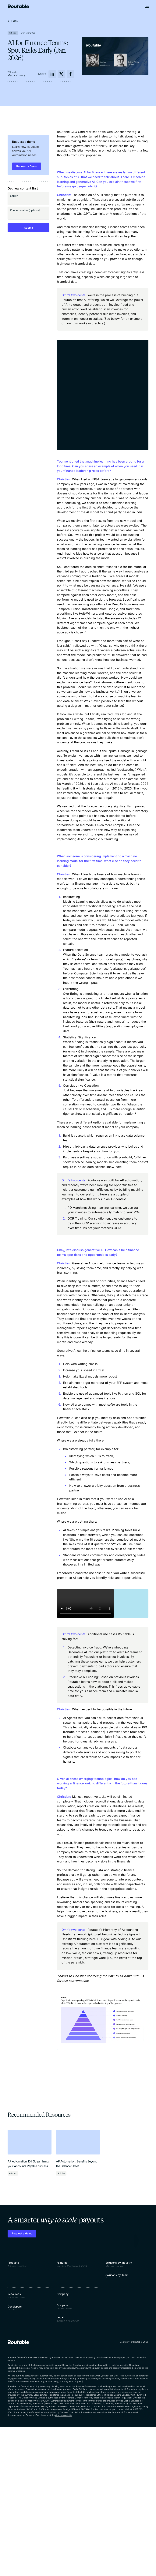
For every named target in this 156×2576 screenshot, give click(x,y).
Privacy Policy (66, 2436)
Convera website (63, 2564)
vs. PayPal (63, 2410)
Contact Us (64, 2469)
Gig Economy (114, 2274)
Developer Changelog (22, 2426)
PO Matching (65, 2279)
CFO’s (109, 2327)
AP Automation (17, 2268)
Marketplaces (114, 2268)
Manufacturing (115, 2295)
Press (60, 2373)
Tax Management (68, 2328)
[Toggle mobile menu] (147, 6)
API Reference (17, 2421)
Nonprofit (111, 2301)
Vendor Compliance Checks (75, 2333)
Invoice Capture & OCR (72, 2268)
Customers (15, 2378)
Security (13, 2290)
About (61, 2362)
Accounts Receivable (71, 2339)
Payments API (66, 2317)
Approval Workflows (70, 2274)
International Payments (72, 2306)
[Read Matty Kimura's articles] (16, 74)
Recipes (13, 2415)
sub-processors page (55, 2540)
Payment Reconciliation (72, 2284)
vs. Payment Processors (73, 2415)
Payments (14, 2274)
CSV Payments (66, 2311)
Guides (12, 2410)
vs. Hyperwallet (67, 2404)
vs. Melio (63, 2399)
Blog (11, 2367)
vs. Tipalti (63, 2394)
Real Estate (112, 2284)
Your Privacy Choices (71, 2452)
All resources (16, 2362)
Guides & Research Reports (26, 2373)
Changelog (15, 2389)
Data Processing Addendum (75, 2442)
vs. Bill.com (64, 2388)
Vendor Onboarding (70, 2322)
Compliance (65, 2295)
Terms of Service (68, 2431)
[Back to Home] (18, 6)
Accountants (113, 2322)
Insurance (112, 2279)
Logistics (111, 2290)
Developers (113, 2332)
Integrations (16, 2284)
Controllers (113, 2316)
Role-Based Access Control (75, 2290)
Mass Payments (67, 2301)
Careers (62, 2367)
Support (13, 2394)
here (97, 2540)
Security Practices (69, 2463)
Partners (13, 2383)
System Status (66, 2458)
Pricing (12, 2295)
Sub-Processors (68, 2447)
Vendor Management (21, 2279)
